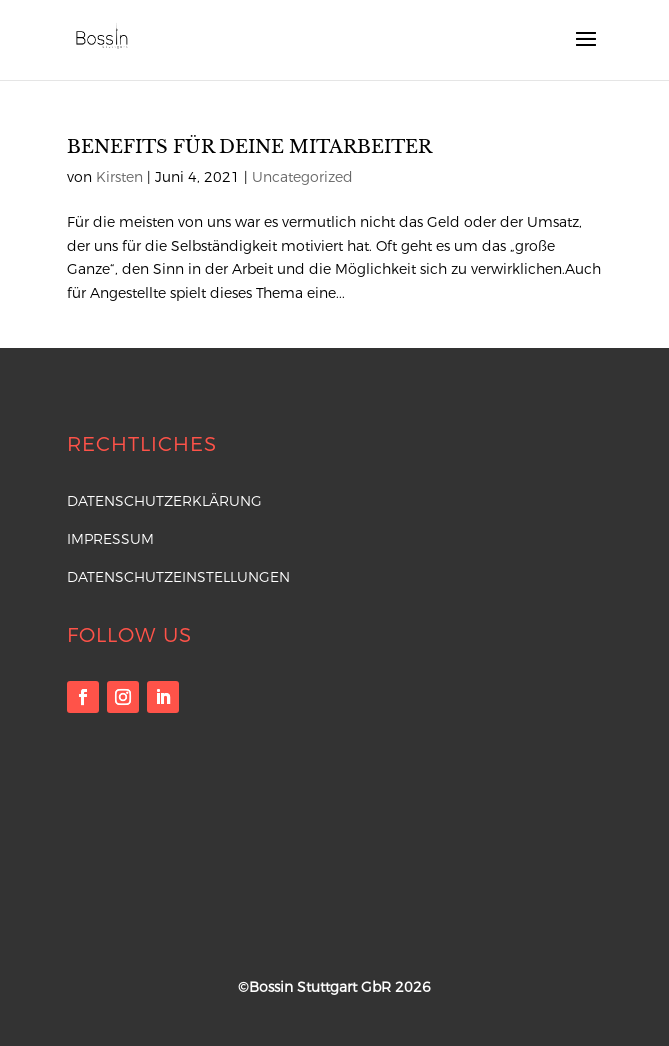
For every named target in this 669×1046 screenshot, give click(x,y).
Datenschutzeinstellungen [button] (178, 577)
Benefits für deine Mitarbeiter (249, 147)
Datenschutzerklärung (164, 501)
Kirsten (119, 177)
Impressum (110, 539)
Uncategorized (302, 177)
